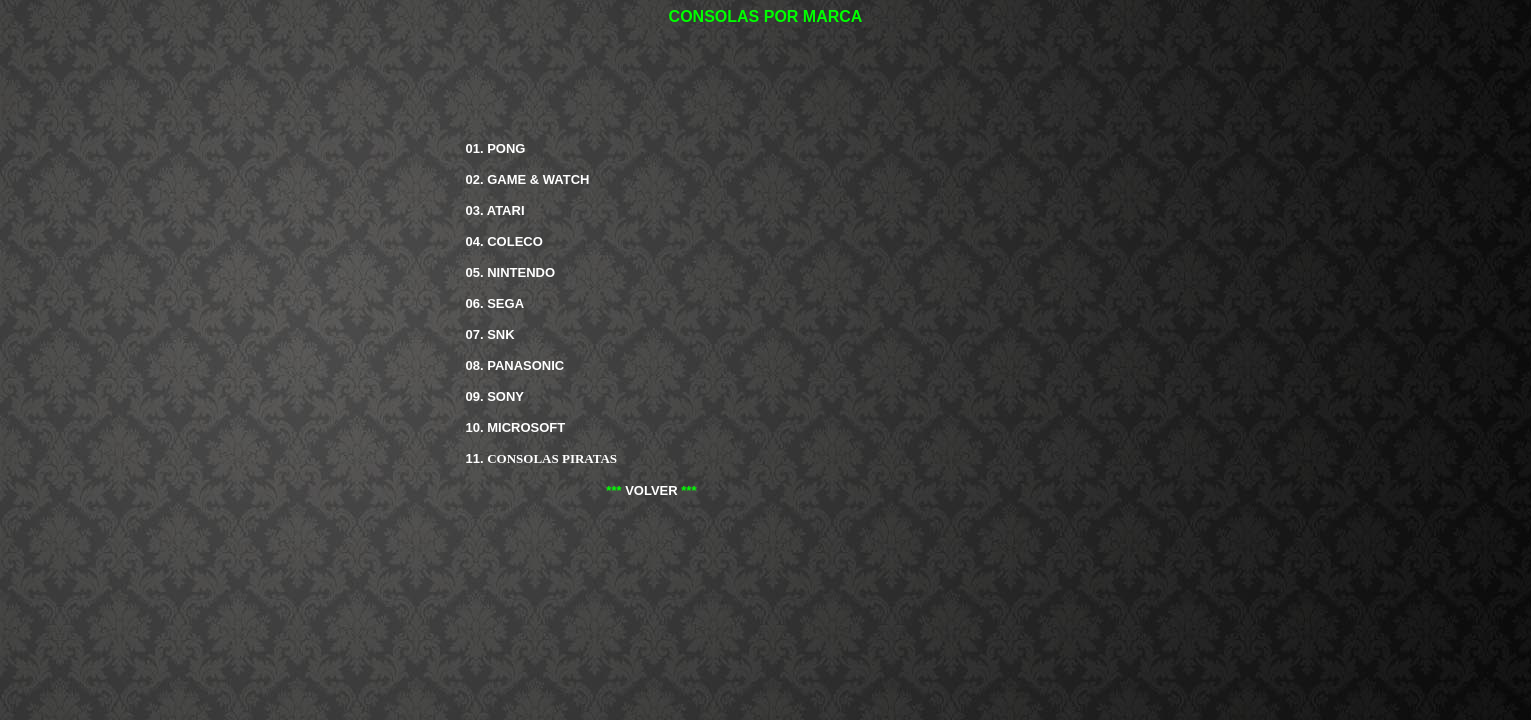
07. (490, 334)
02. (528, 179)
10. (516, 427)
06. (495, 303)
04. (504, 241)
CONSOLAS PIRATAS (552, 458)
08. (515, 365)
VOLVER (651, 490)
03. (495, 210)
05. (511, 272)
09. (495, 396)
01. (496, 148)
